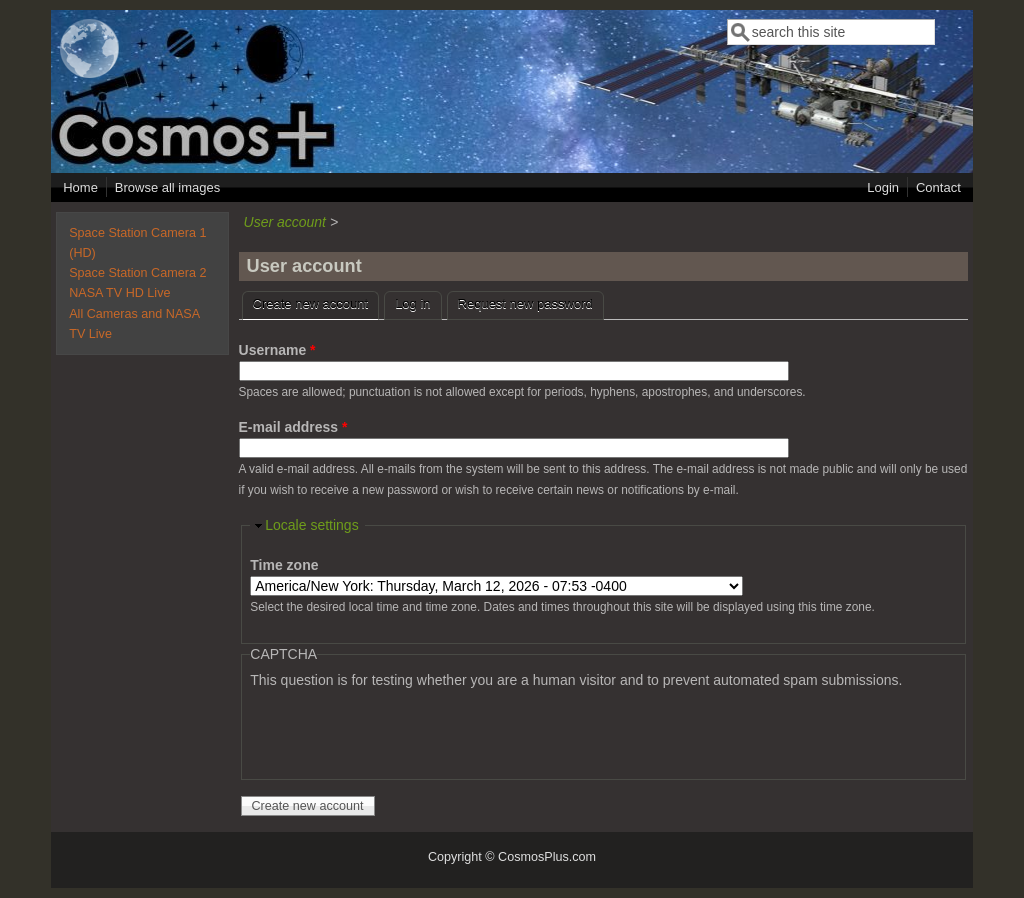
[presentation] (402, 730)
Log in (412, 303)
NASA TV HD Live (119, 293)
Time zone (284, 565)
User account (285, 222)
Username (277, 350)
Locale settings (311, 525)
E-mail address (293, 427)
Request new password (525, 303)
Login (883, 187)
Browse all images (168, 187)
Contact (938, 187)
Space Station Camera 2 (137, 273)
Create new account (316, 301)
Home (80, 187)
